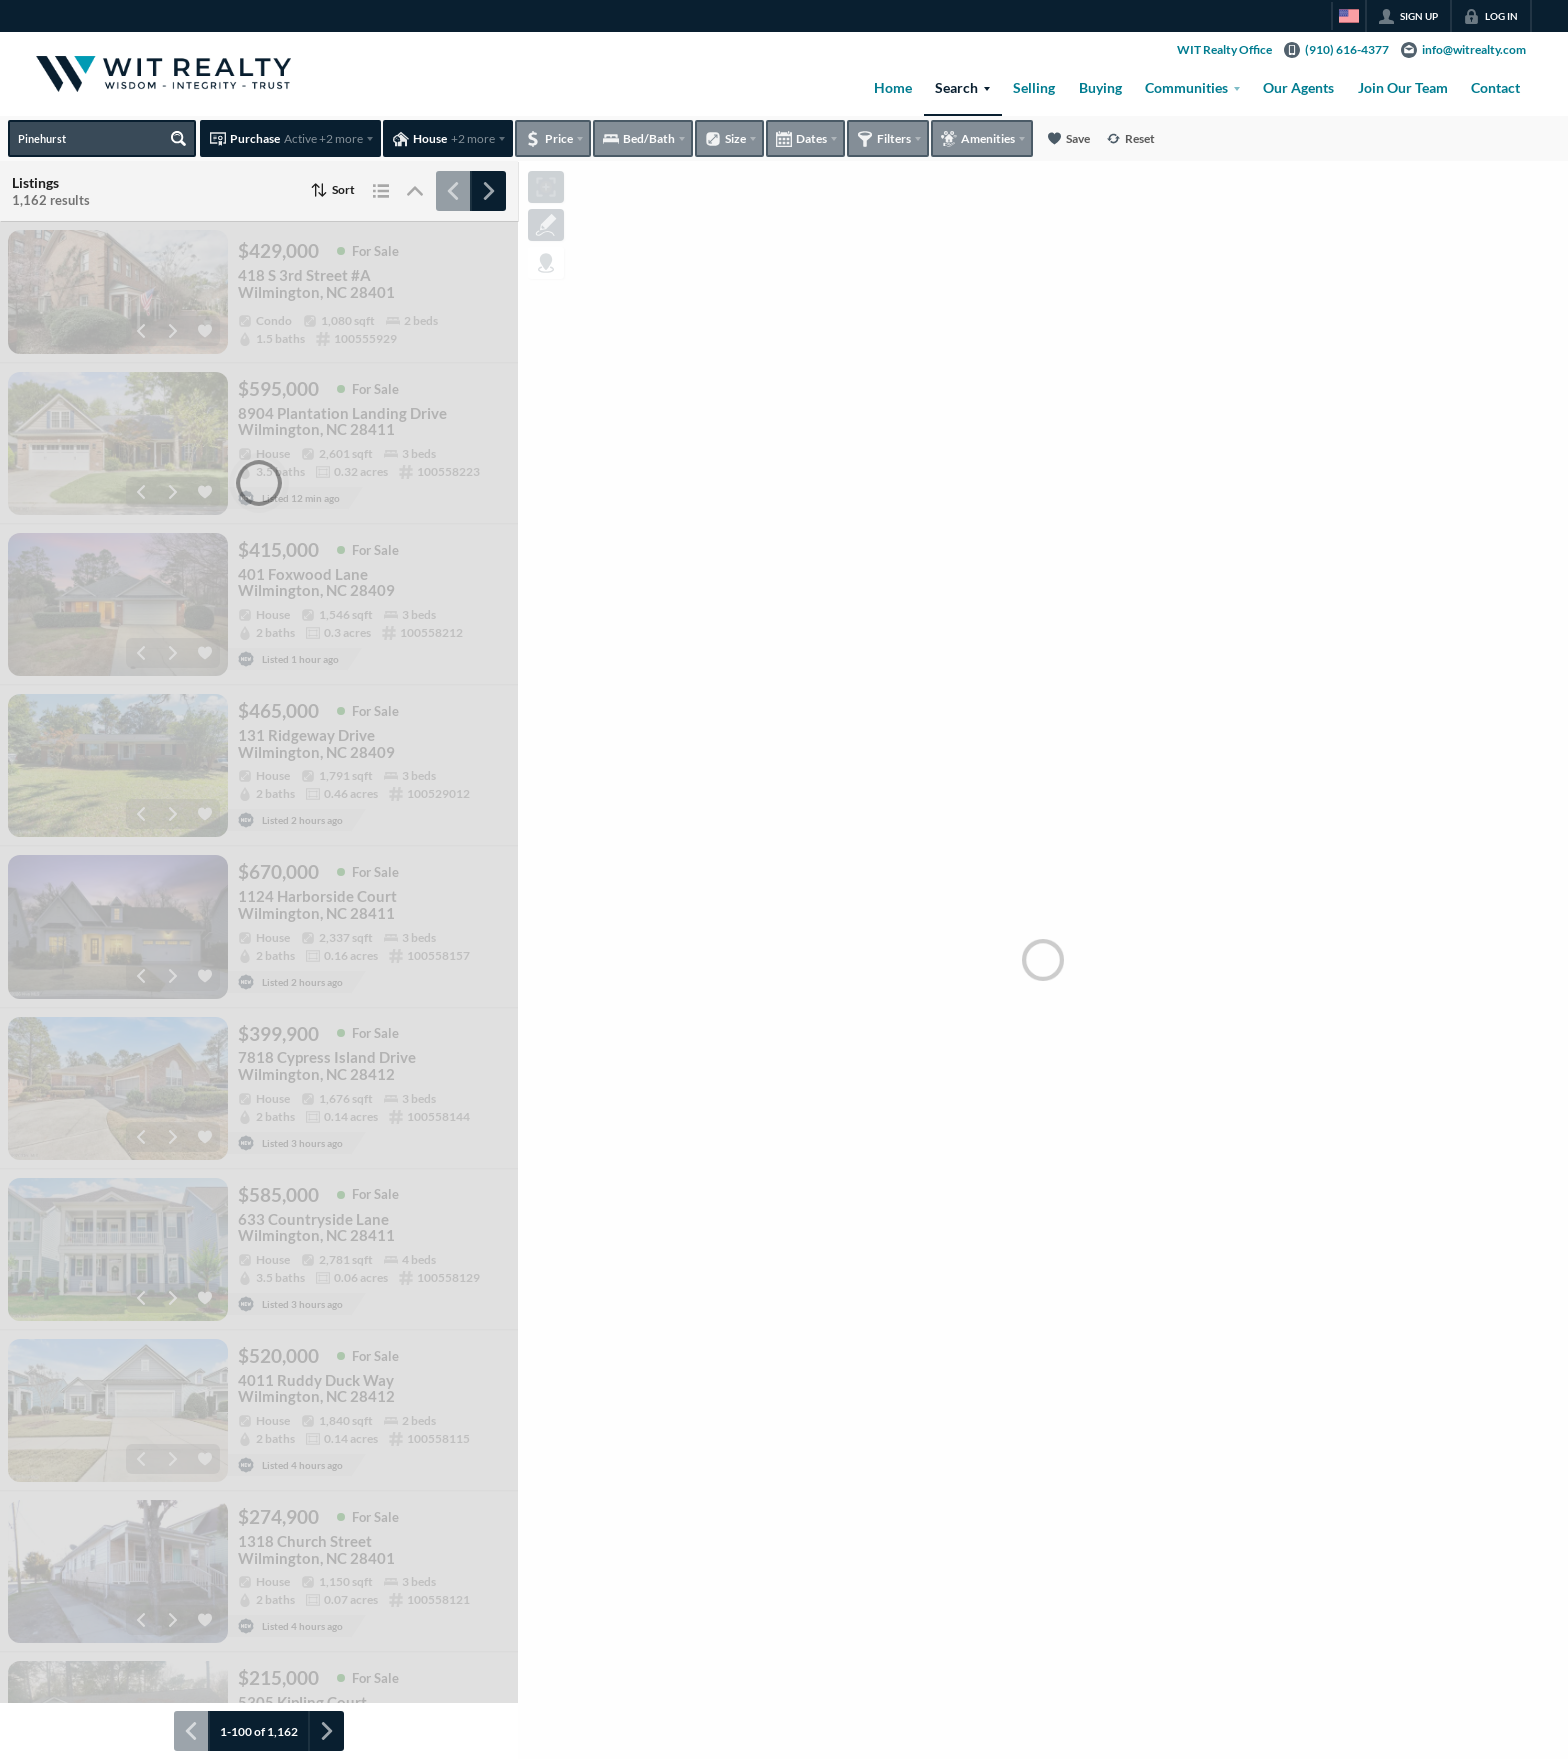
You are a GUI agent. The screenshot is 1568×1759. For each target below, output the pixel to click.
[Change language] (1349, 16)
